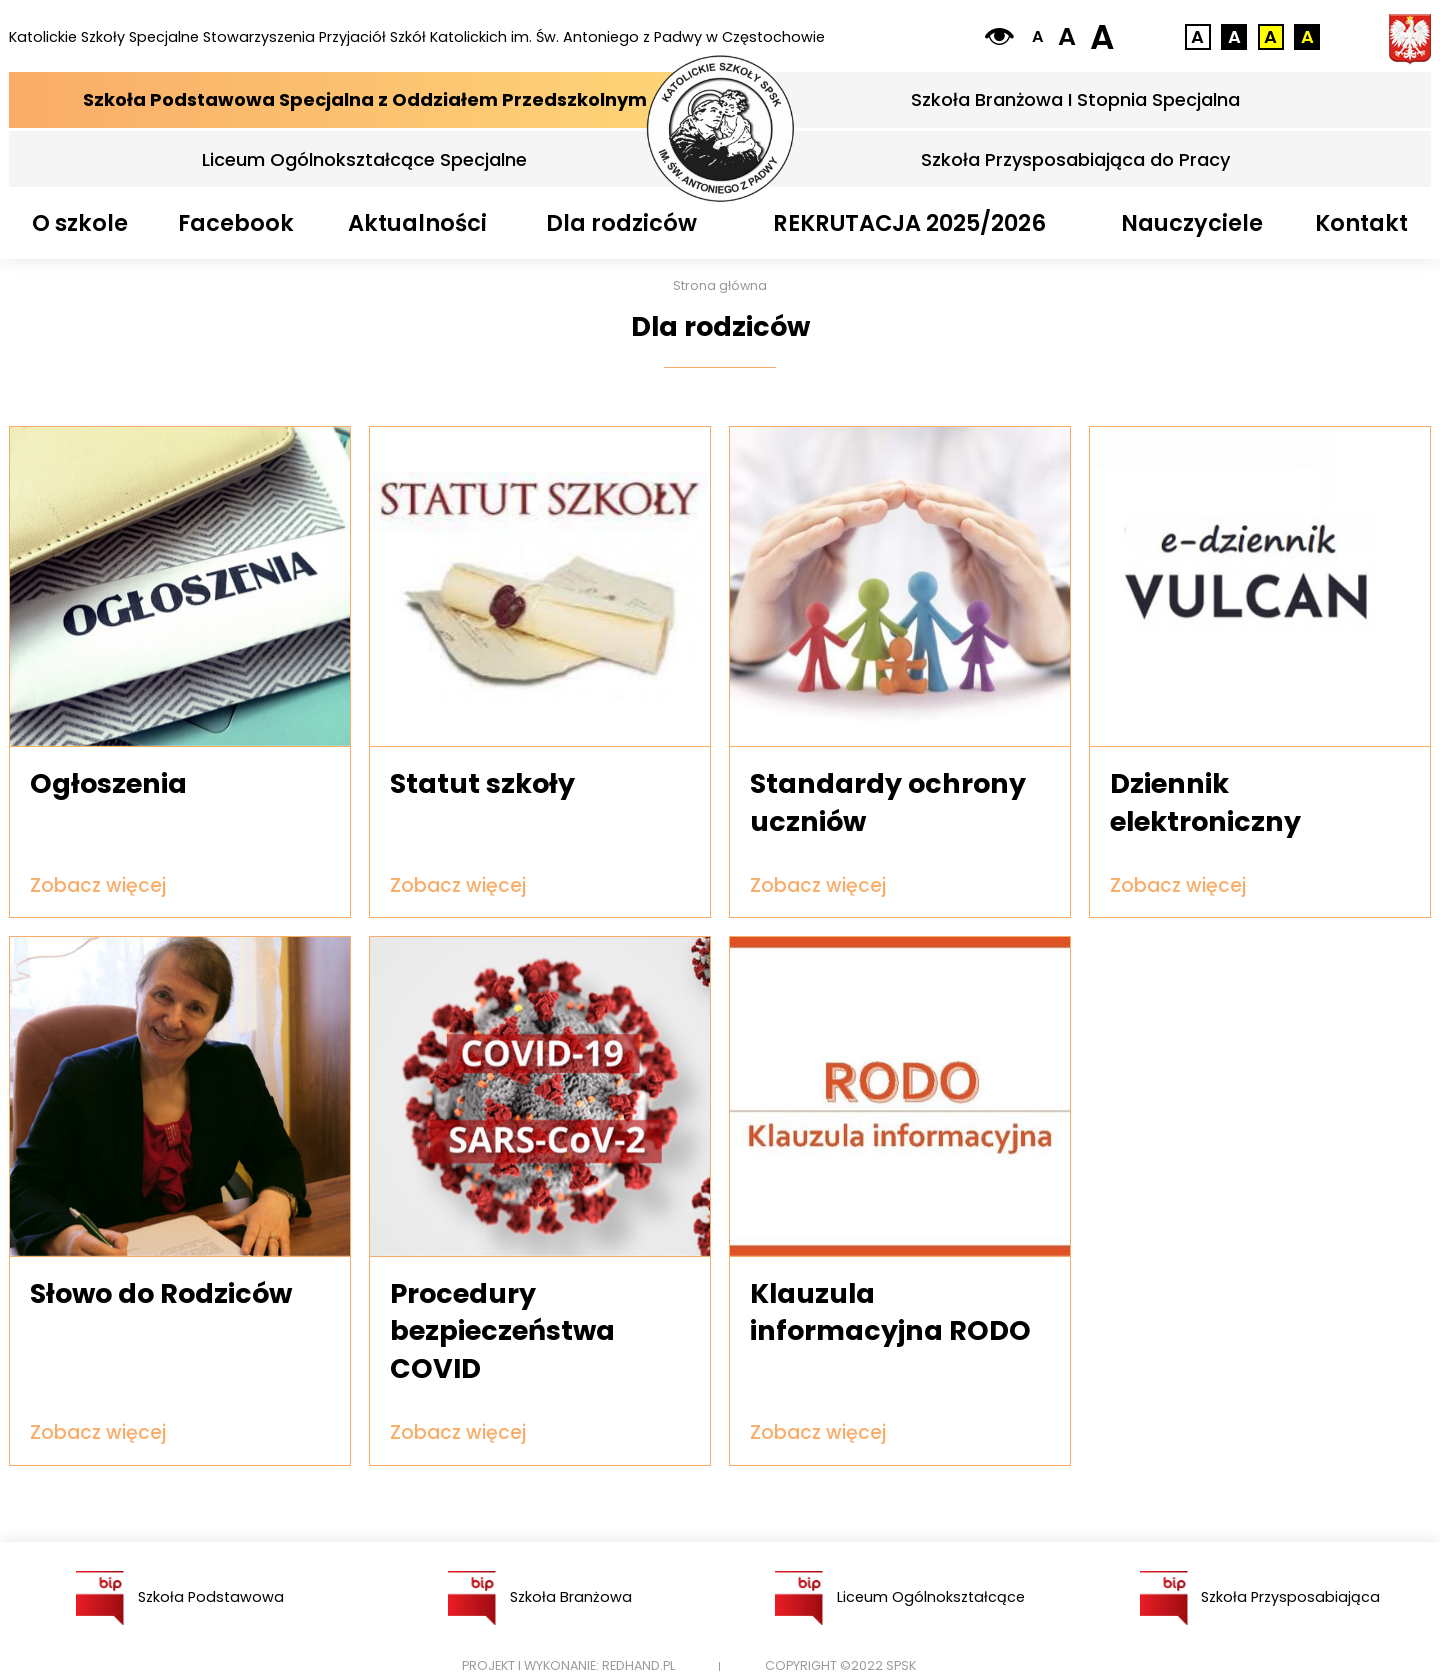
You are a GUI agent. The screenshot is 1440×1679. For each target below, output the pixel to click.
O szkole (80, 223)
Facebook (236, 223)
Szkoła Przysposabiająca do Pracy (1075, 159)
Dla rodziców (621, 223)
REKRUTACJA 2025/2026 (909, 223)
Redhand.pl (638, 1665)
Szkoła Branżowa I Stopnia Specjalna (1075, 99)
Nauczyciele (1192, 223)
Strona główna (720, 285)
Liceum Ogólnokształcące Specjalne (364, 159)
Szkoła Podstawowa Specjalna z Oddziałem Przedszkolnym (365, 99)
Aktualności (417, 223)
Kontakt (1361, 223)
